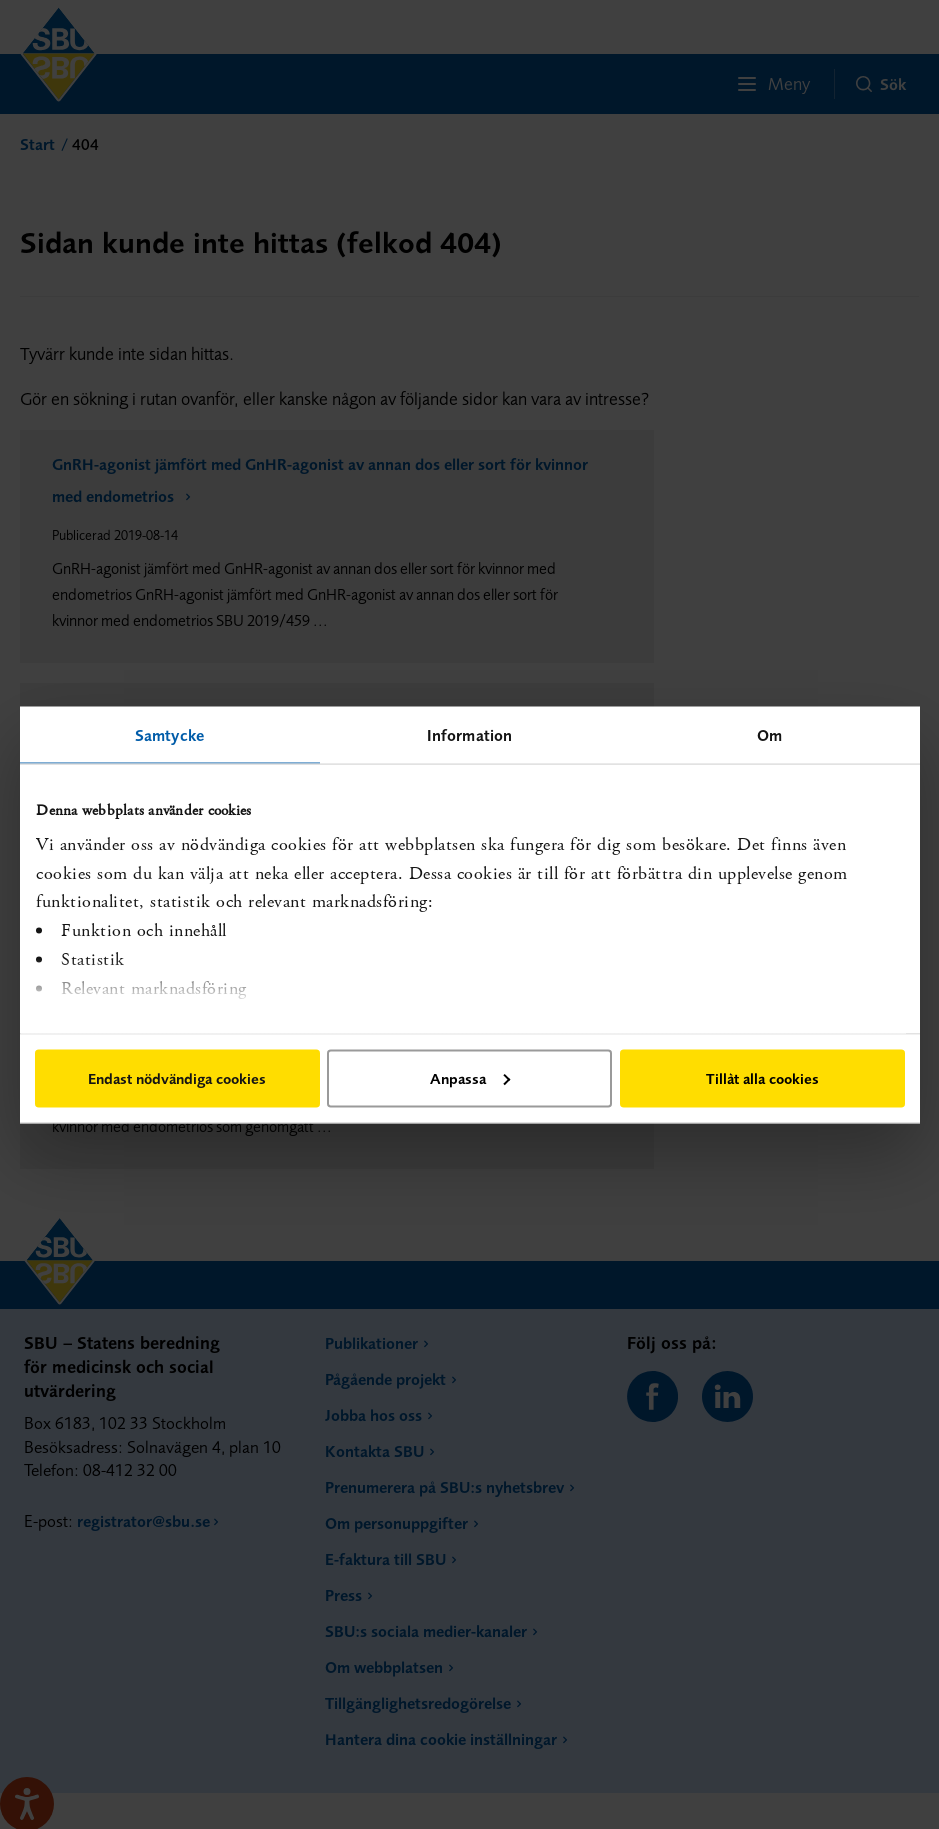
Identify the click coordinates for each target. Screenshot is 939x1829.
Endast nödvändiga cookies (177, 1077)
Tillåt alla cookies (762, 1077)
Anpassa (470, 1077)
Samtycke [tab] (169, 734)
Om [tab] (769, 734)
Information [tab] (469, 734)
